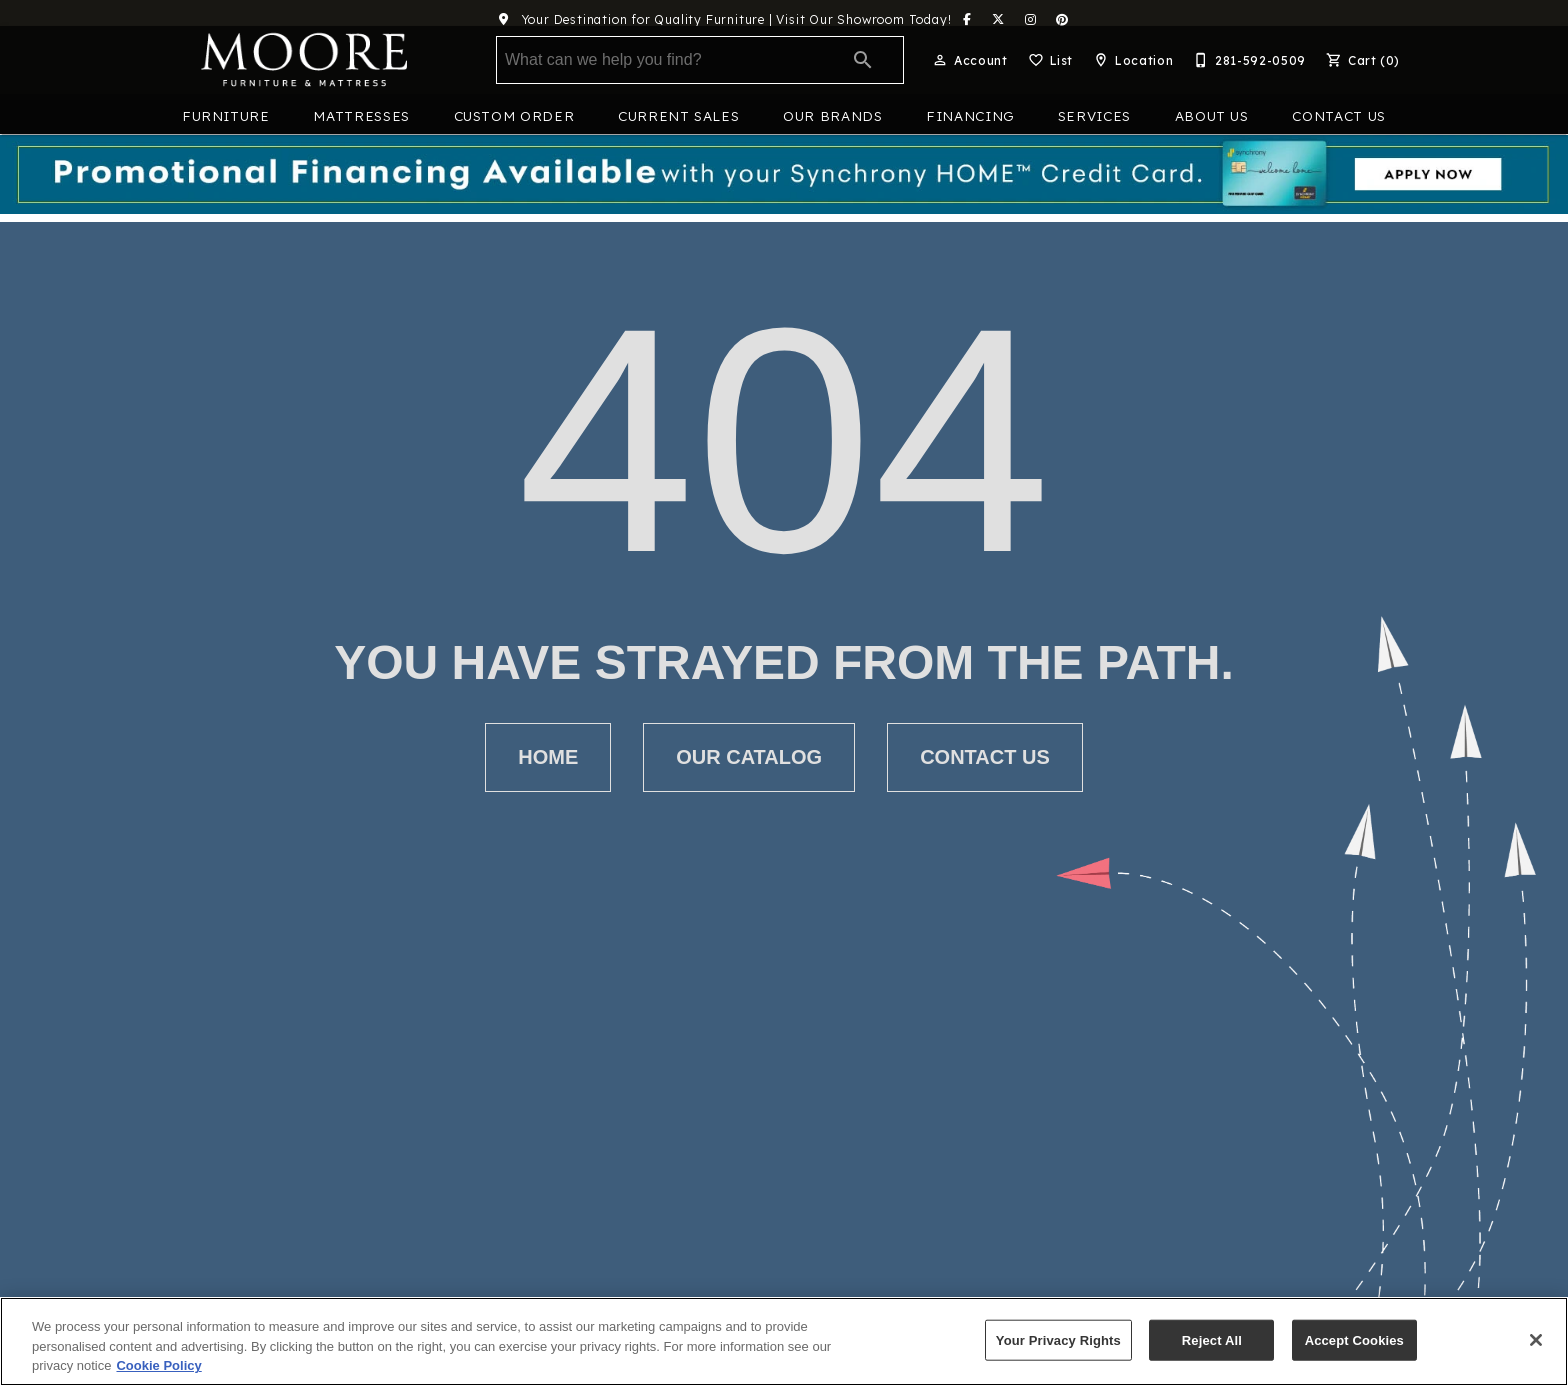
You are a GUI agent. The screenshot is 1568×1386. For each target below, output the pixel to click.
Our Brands (832, 116)
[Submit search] (863, 60)
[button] (940, 60)
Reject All (1212, 1339)
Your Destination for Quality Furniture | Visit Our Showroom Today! (718, 19)
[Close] (1536, 1340)
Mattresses (361, 116)
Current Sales (678, 116)
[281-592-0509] (1247, 60)
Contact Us (1338, 116)
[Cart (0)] (1361, 60)
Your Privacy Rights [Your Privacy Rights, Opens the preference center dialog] (1058, 1339)
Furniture (226, 116)
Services (1094, 116)
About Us (1212, 116)
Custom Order (514, 116)
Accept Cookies (1354, 1339)
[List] (1049, 60)
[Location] (1131, 60)
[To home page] (303, 60)
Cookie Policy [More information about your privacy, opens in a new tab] (158, 1365)
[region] (784, 1341)
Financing (970, 116)
